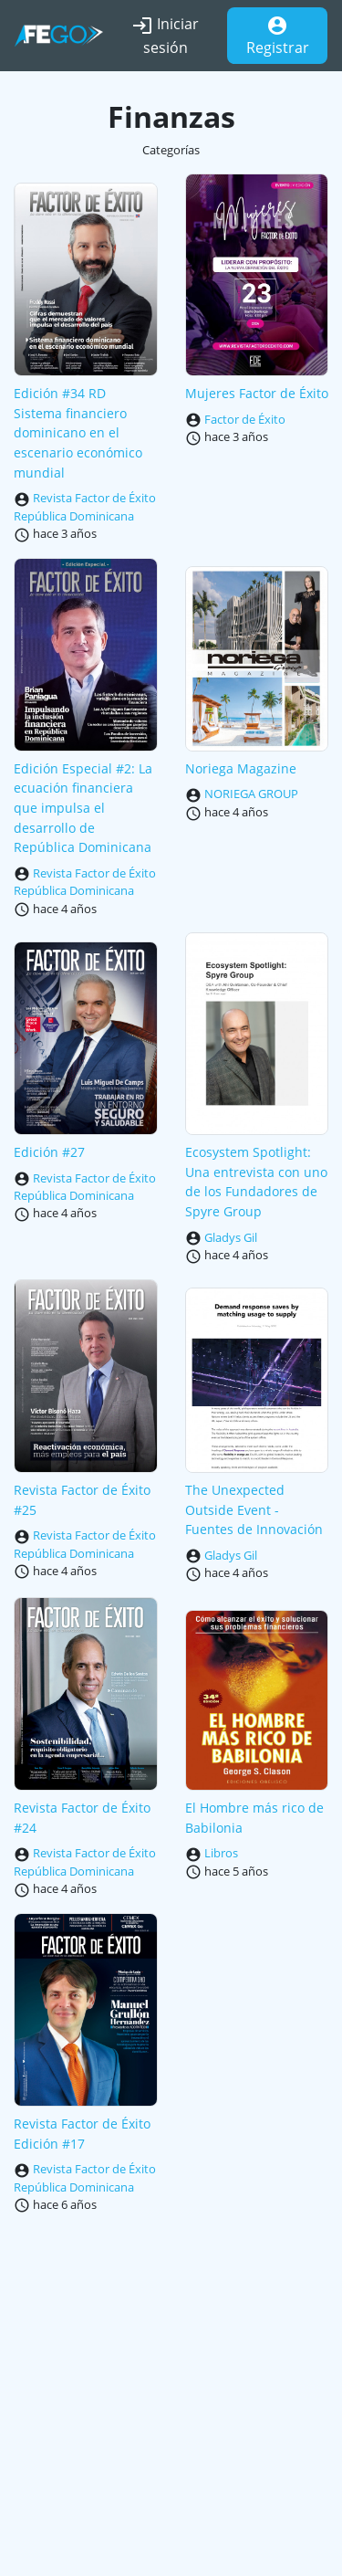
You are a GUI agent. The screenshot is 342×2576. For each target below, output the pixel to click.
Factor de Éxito (244, 419)
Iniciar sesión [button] (165, 36)
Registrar (277, 36)
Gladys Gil (230, 1237)
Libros (221, 1853)
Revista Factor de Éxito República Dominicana (85, 506)
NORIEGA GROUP (251, 793)
